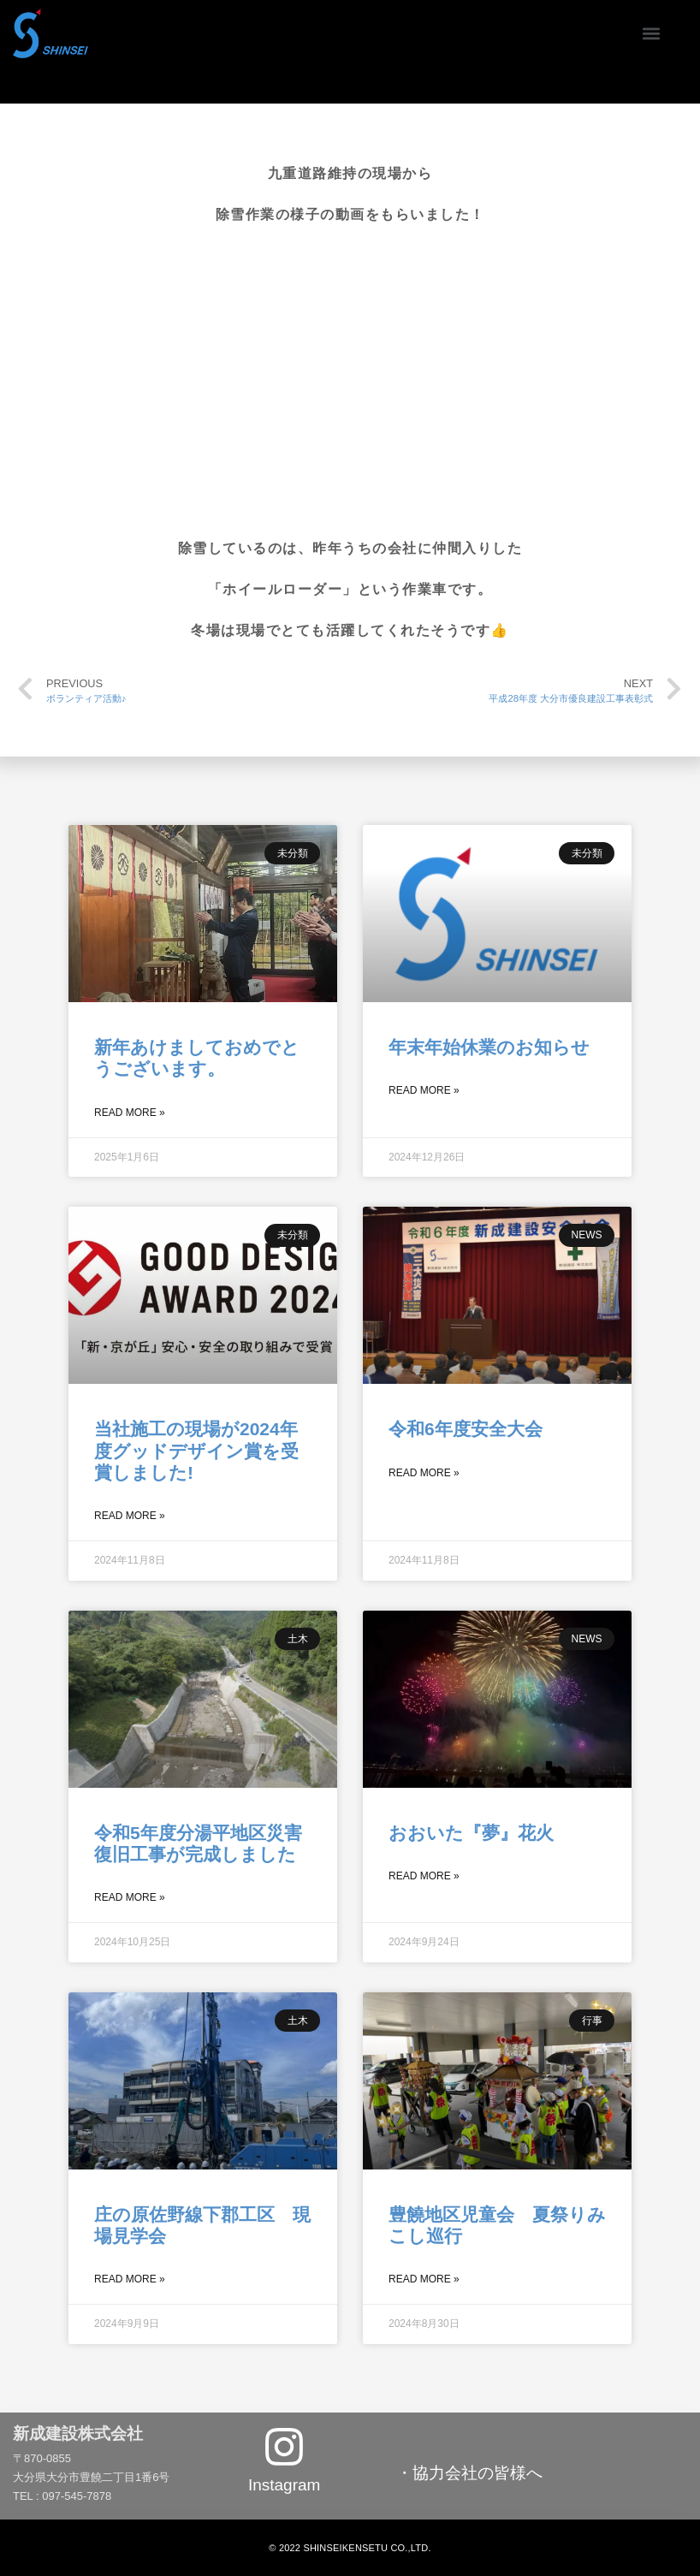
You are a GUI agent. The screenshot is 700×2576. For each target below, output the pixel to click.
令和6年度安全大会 (466, 1429)
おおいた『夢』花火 (471, 1833)
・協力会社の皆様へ (469, 2473)
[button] (651, 33)
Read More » (129, 1113)
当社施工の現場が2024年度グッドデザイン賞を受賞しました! (196, 1450)
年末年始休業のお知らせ (489, 1047)
